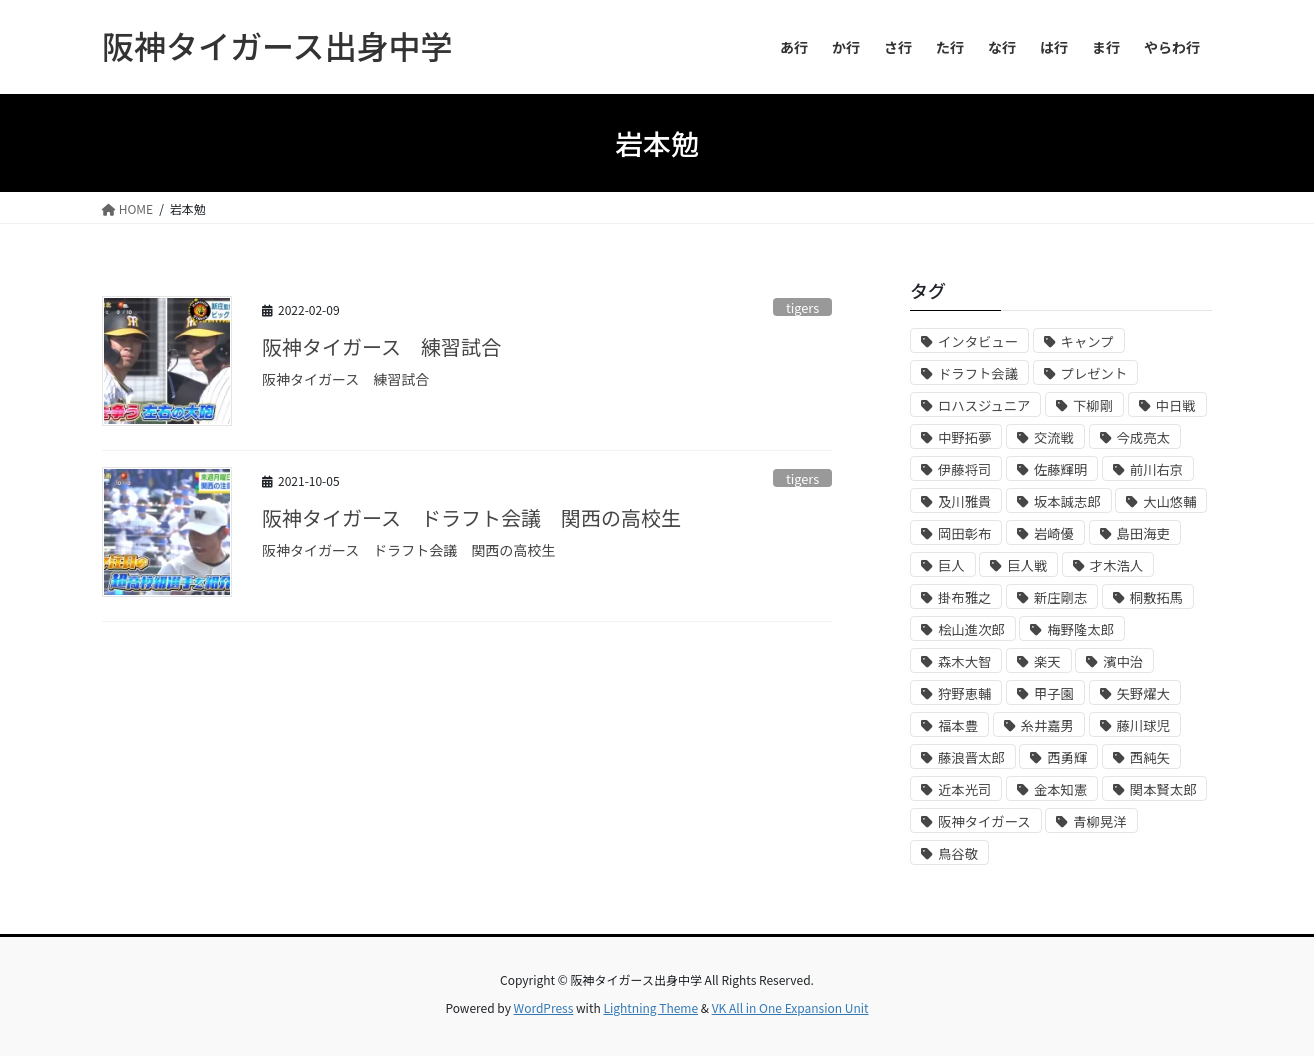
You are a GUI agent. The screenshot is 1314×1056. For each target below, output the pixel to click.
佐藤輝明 (1060, 469)
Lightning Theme (650, 1007)
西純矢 (1150, 757)
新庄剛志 (1060, 597)
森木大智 (964, 661)
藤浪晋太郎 (971, 757)
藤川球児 (1143, 725)
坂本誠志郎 (1067, 501)
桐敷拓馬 (1156, 597)
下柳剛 (1093, 405)
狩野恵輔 (964, 693)
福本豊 (958, 725)
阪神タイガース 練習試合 (381, 346)
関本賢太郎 (1163, 789)
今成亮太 (1143, 437)
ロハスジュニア (984, 405)
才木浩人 (1116, 565)
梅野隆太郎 (1080, 629)
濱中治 (1123, 661)
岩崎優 (1054, 533)
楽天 (1047, 661)
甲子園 (1054, 693)
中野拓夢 (964, 437)
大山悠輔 (1169, 501)
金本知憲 (1060, 789)
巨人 (951, 565)
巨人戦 (1027, 565)
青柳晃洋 (1099, 821)
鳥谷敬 (958, 853)
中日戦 (1176, 405)
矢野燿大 (1143, 693)
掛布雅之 (964, 597)
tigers (802, 307)
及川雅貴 (964, 501)
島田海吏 (1143, 533)
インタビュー (978, 341)
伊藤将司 (964, 469)
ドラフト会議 (978, 373)
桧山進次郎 (971, 629)
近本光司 (964, 789)
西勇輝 (1067, 757)
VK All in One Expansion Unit (790, 1007)
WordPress (544, 1007)
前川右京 (1156, 469)
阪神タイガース (984, 821)
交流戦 (1054, 437)
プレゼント (1094, 373)
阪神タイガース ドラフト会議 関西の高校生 (471, 517)
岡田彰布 (964, 533)
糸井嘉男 (1047, 725)
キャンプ (1087, 341)
